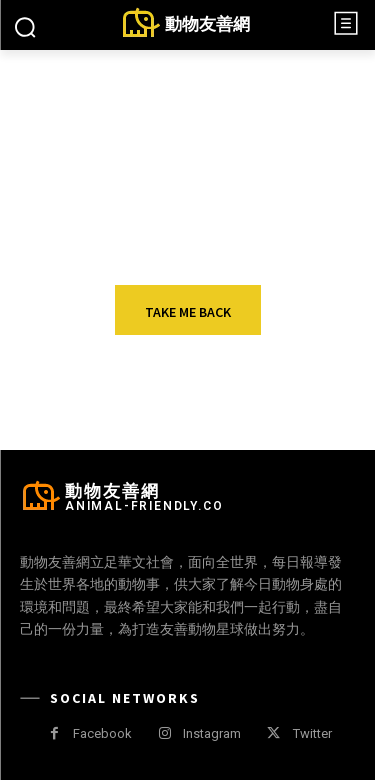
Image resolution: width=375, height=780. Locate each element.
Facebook (102, 733)
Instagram (212, 733)
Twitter (312, 733)
